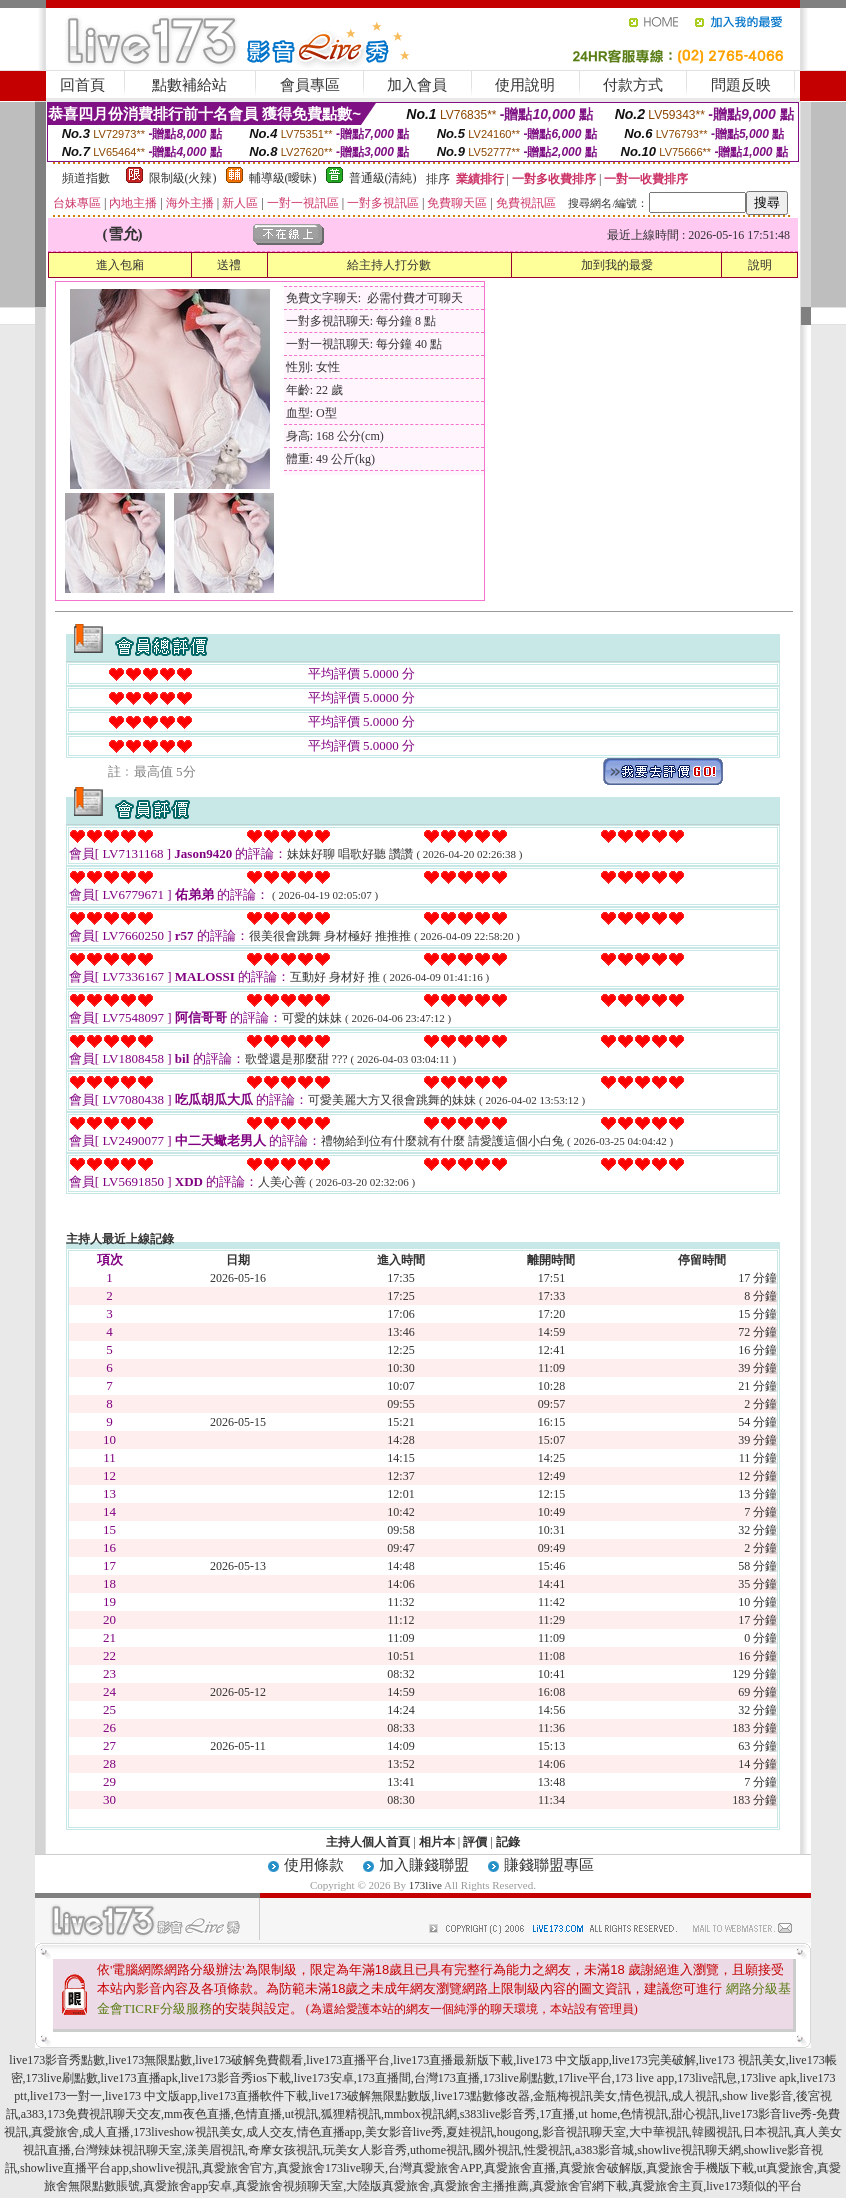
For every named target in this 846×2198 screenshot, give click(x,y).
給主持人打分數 (389, 265)
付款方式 (633, 85)
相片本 (437, 1842)
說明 (760, 265)
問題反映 (741, 85)
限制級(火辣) (183, 178)
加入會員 (417, 85)
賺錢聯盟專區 (549, 1865)
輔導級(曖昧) (283, 178)
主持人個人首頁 (368, 1842)
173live (425, 1885)
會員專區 (310, 85)
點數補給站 (189, 85)
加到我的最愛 (617, 265)
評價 (475, 1842)
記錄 (508, 1842)
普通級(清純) (383, 178)
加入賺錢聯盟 (424, 1865)
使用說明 (525, 85)
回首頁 (82, 85)
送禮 (229, 265)
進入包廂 (120, 265)
